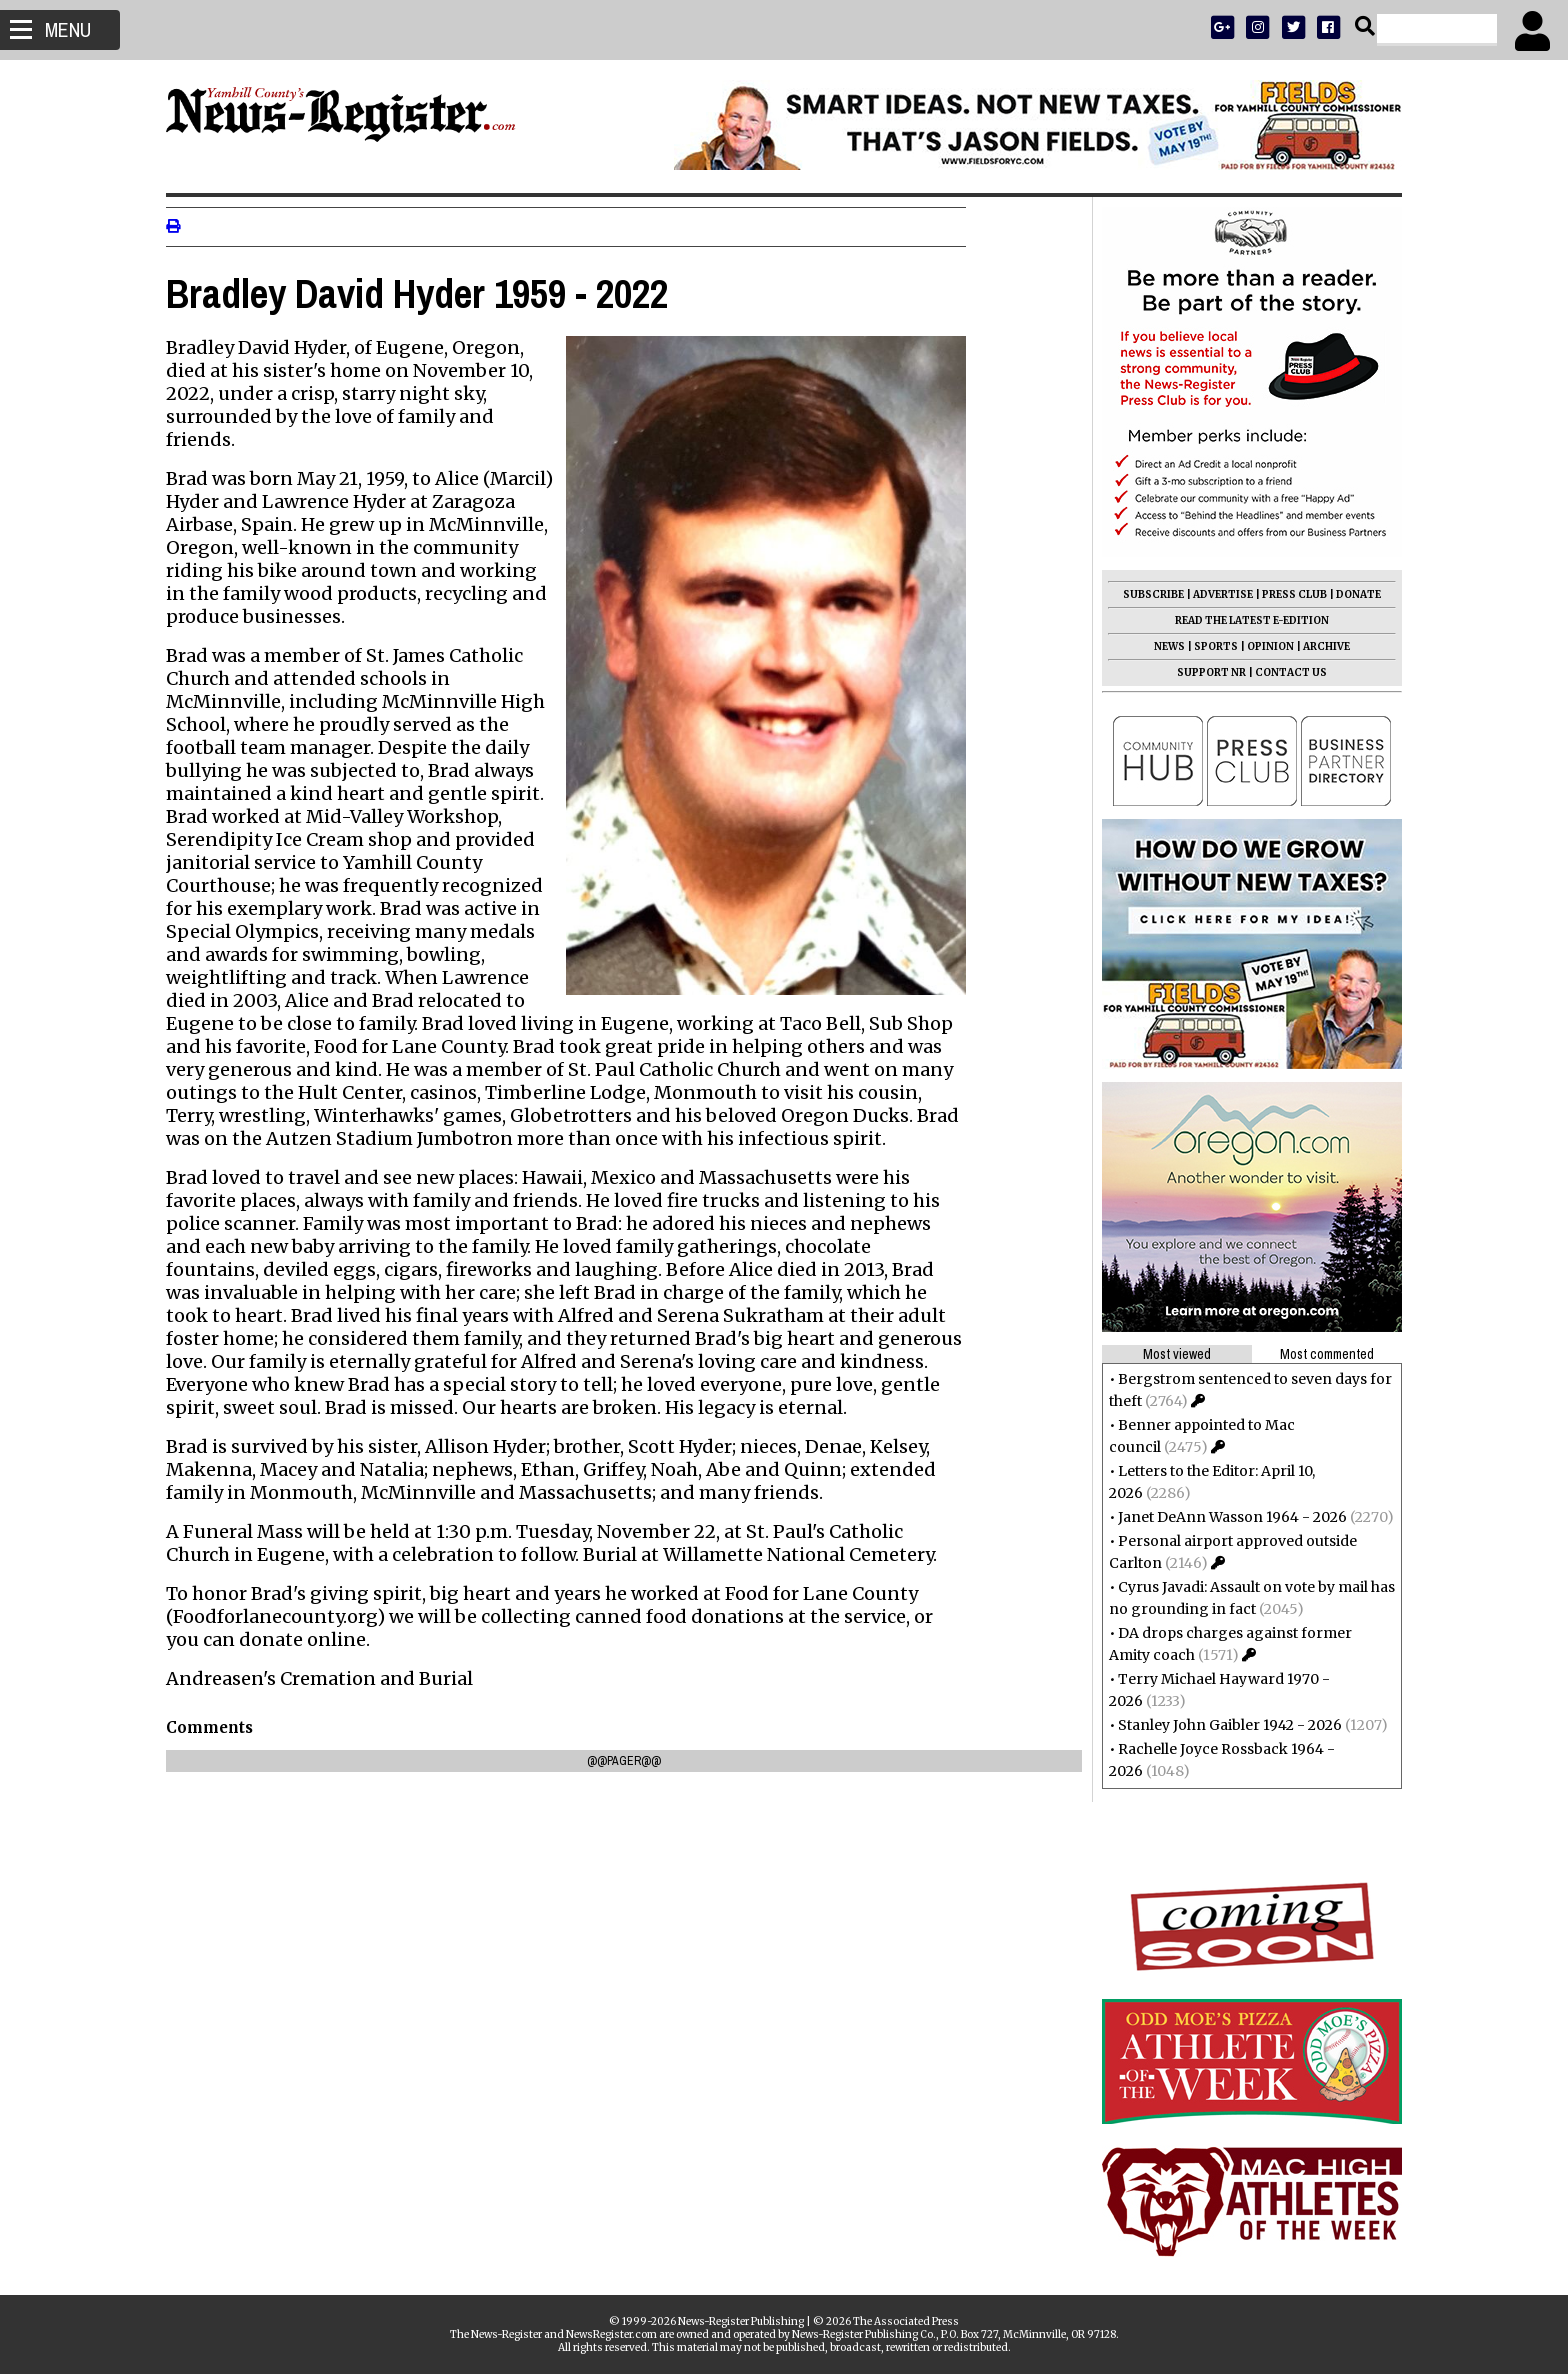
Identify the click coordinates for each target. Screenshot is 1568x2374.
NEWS (1161, 646)
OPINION (1262, 646)
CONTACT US (1283, 672)
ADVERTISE (1215, 594)
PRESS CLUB (1286, 594)
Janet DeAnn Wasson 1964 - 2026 (1224, 1517)
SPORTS (1208, 646)
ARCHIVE (1318, 646)
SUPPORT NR (1203, 672)
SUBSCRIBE (1145, 594)
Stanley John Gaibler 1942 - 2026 (1222, 1725)
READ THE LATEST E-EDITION (1244, 620)
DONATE (1350, 594)
